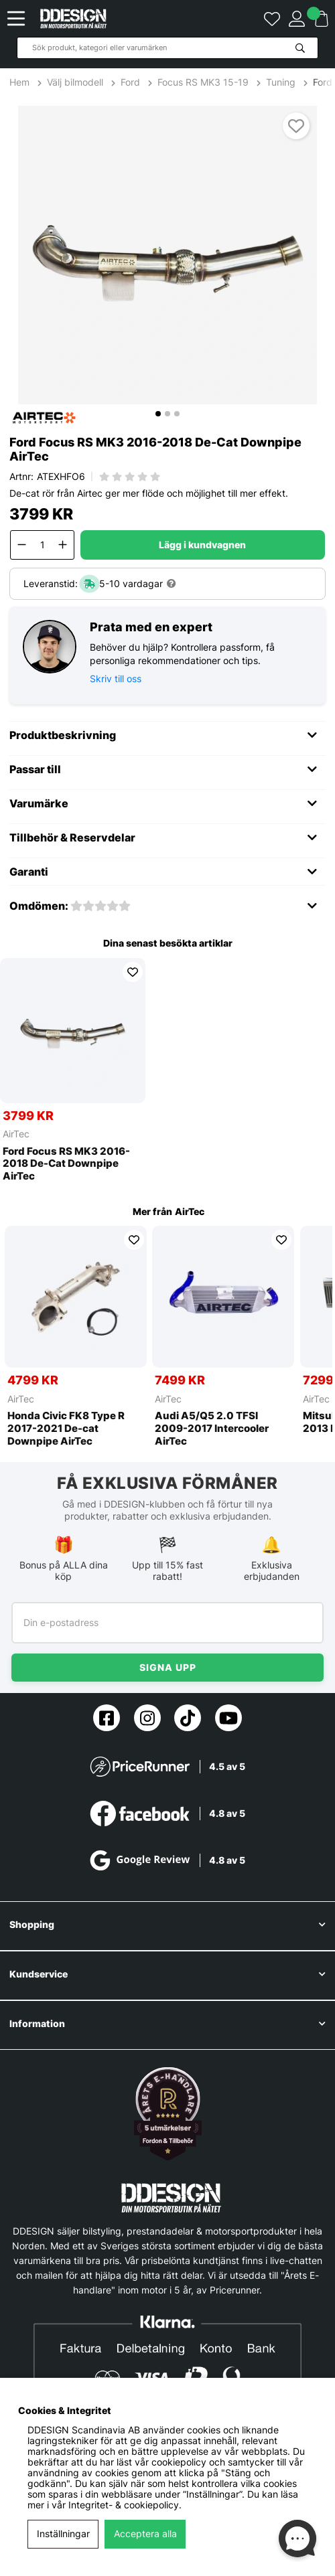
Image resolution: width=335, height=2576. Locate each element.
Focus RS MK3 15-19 (203, 82)
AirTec (16, 1133)
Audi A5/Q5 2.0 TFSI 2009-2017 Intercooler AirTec (212, 1428)
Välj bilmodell (75, 82)
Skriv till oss (115, 678)
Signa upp (167, 1667)
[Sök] (167, 48)
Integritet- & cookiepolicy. (125, 2505)
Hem (20, 82)
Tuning (280, 82)
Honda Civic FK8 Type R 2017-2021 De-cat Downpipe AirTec (66, 1428)
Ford (130, 82)
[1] (167, 255)
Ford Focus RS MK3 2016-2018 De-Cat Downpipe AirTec (66, 1164)
